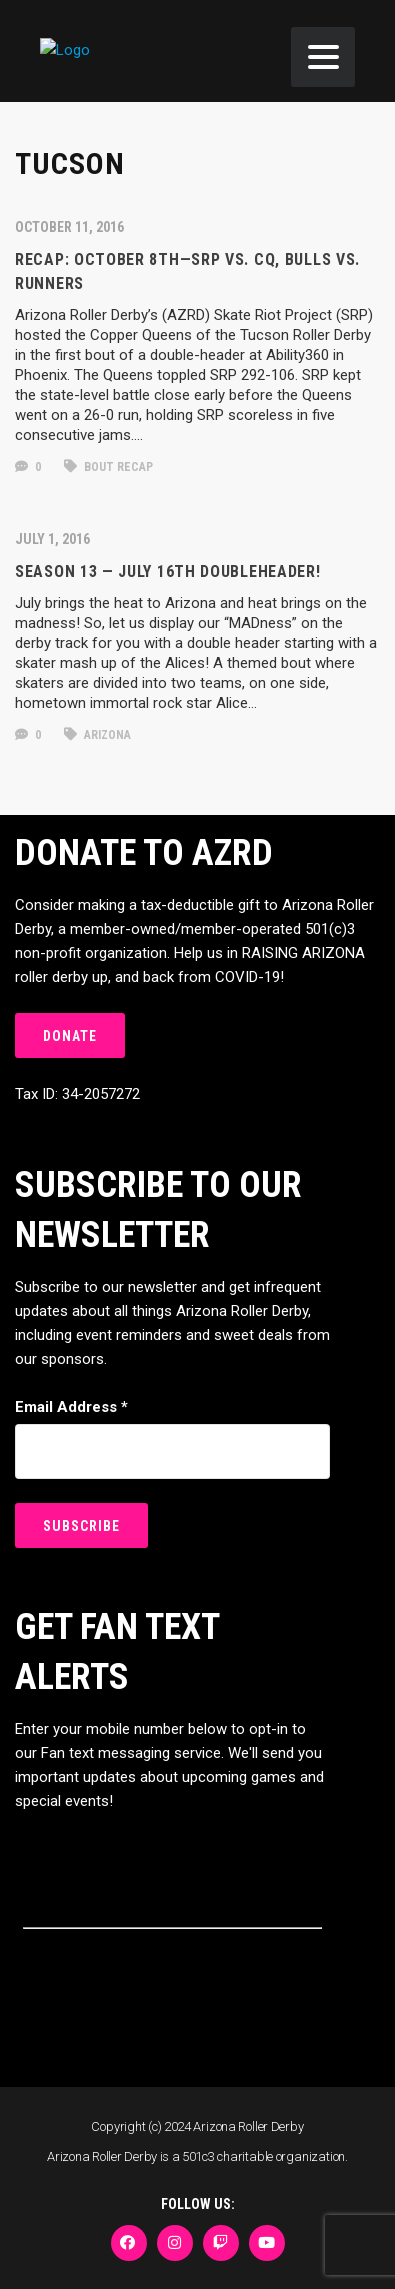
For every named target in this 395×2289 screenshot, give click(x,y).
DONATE (70, 1036)
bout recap (108, 467)
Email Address (71, 1407)
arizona (97, 735)
